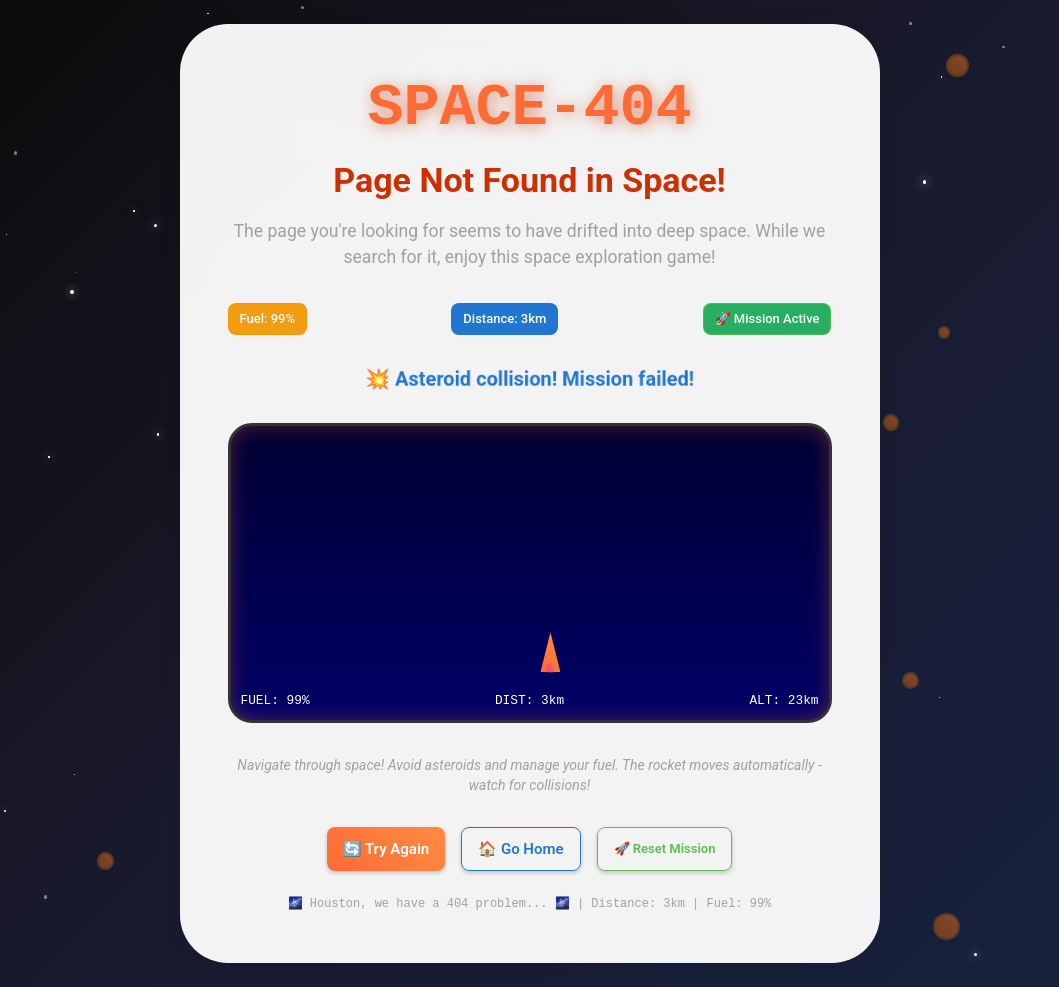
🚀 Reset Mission (665, 849)
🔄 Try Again (386, 849)
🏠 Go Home (520, 849)
